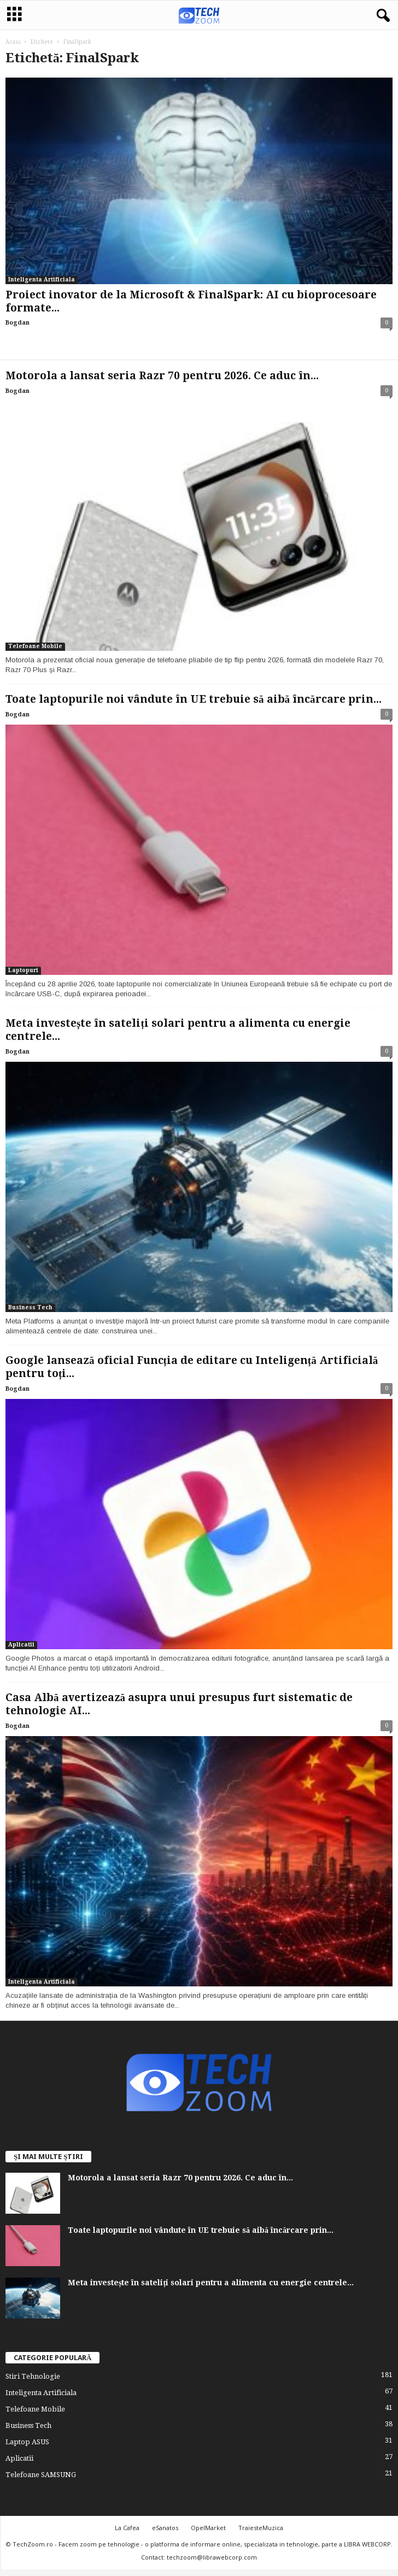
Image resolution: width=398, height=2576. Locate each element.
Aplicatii (21, 1645)
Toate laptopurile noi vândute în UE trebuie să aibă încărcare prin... (193, 699)
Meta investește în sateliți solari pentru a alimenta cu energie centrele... (211, 2282)
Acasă (12, 42)
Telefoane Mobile (35, 646)
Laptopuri (23, 970)
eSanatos (165, 2528)
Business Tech (30, 1307)
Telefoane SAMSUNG (40, 2475)
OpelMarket (208, 2528)
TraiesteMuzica (260, 2528)
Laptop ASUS (27, 2442)
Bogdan (17, 322)
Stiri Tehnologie (32, 2376)
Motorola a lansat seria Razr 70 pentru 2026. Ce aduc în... (162, 375)
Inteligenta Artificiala (41, 280)
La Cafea (127, 2528)
